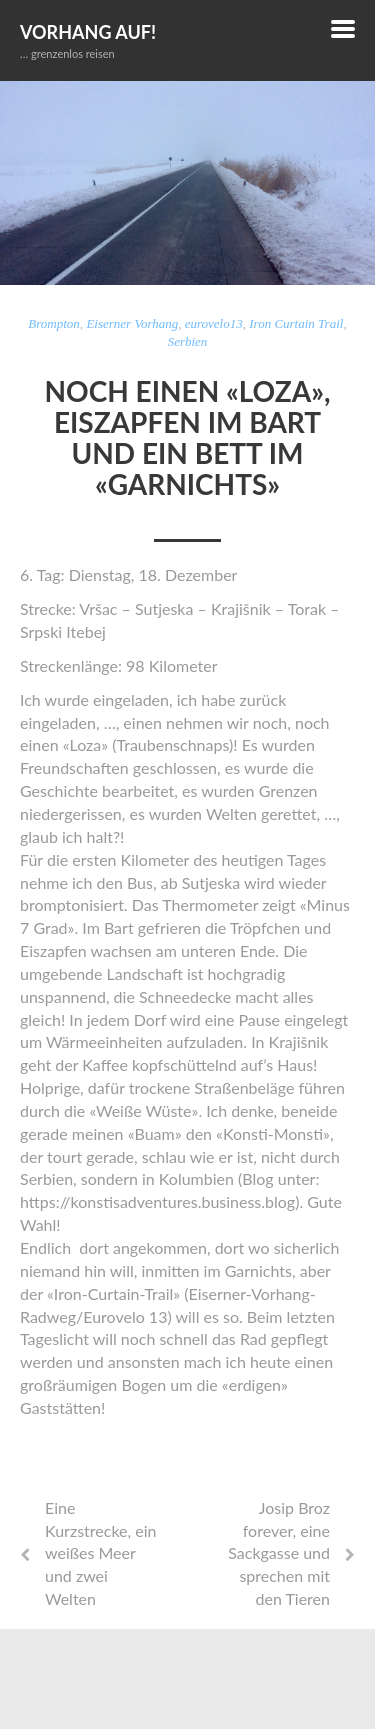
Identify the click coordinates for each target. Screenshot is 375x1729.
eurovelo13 (214, 323)
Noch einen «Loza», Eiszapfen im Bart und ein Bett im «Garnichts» (187, 437)
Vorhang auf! (88, 32)
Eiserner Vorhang (132, 323)
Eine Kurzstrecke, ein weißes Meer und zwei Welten (100, 1553)
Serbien (188, 341)
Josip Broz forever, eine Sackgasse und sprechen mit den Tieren (279, 1553)
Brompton (54, 323)
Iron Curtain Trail (296, 323)
